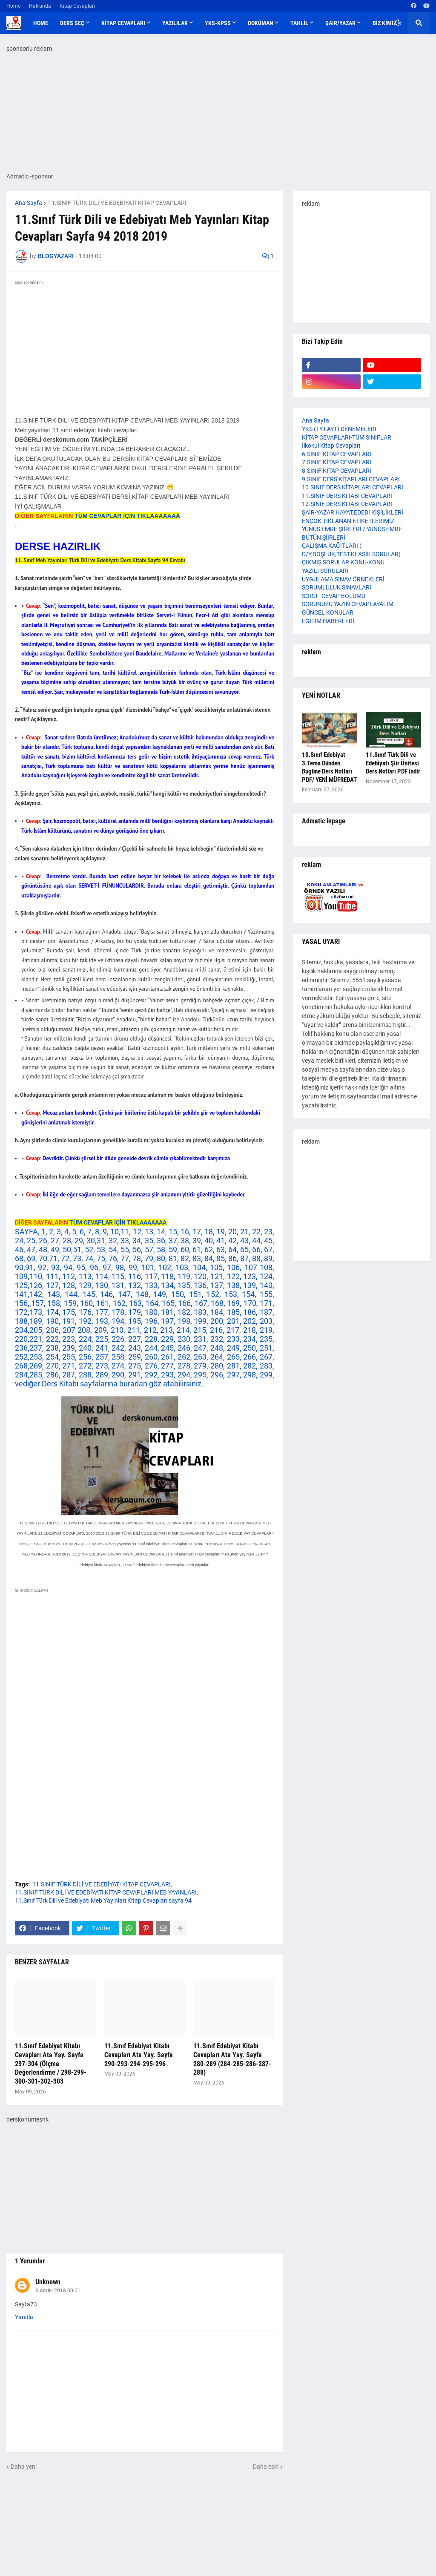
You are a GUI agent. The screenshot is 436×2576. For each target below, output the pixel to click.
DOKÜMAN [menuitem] (260, 23)
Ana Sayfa (28, 203)
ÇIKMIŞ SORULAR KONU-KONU (343, 562)
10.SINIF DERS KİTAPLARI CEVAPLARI (352, 487)
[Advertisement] (144, 1673)
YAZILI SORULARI (325, 570)
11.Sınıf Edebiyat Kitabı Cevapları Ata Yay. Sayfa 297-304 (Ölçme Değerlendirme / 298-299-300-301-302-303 (50, 2063)
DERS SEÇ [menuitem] (72, 23)
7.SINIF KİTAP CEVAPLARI (336, 462)
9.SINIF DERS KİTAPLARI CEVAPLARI (351, 479)
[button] (398, 23)
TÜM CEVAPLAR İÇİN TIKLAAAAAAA (127, 515)
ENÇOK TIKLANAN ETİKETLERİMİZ (348, 521)
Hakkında (40, 6)
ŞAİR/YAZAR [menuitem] (340, 23)
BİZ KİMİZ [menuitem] (384, 23)
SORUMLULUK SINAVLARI (336, 587)
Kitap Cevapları (77, 6)
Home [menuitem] (40, 23)
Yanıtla (24, 2317)
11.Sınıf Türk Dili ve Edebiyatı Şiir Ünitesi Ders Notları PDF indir (393, 763)
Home (13, 6)
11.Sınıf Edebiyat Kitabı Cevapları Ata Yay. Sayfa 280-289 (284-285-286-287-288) (232, 2059)
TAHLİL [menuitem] (299, 23)
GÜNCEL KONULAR (327, 612)
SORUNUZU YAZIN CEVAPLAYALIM (347, 604)
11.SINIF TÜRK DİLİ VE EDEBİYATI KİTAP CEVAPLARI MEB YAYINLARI (106, 1892)
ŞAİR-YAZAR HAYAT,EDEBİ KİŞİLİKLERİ (352, 512)
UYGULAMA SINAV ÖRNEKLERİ (343, 579)
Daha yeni (24, 2466)
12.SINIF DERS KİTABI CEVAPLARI (347, 503)
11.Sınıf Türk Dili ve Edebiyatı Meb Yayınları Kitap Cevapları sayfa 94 (103, 1900)
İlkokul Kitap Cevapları (331, 445)
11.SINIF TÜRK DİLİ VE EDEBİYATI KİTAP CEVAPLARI (117, 203)
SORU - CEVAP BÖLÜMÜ (333, 595)
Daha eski (265, 2466)
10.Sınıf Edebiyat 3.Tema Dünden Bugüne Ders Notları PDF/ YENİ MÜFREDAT (329, 767)
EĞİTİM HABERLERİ (328, 621)
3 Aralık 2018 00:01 (57, 2291)
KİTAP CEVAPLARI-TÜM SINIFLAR (346, 437)
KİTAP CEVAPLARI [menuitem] (123, 23)
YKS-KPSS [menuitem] (218, 23)
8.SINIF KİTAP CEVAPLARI (336, 470)
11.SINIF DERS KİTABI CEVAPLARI (347, 495)
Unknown (47, 2282)
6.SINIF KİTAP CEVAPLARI (336, 454)
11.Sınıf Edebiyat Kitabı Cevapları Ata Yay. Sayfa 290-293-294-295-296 (138, 2055)
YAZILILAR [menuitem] (175, 23)
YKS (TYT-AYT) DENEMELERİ (339, 429)
